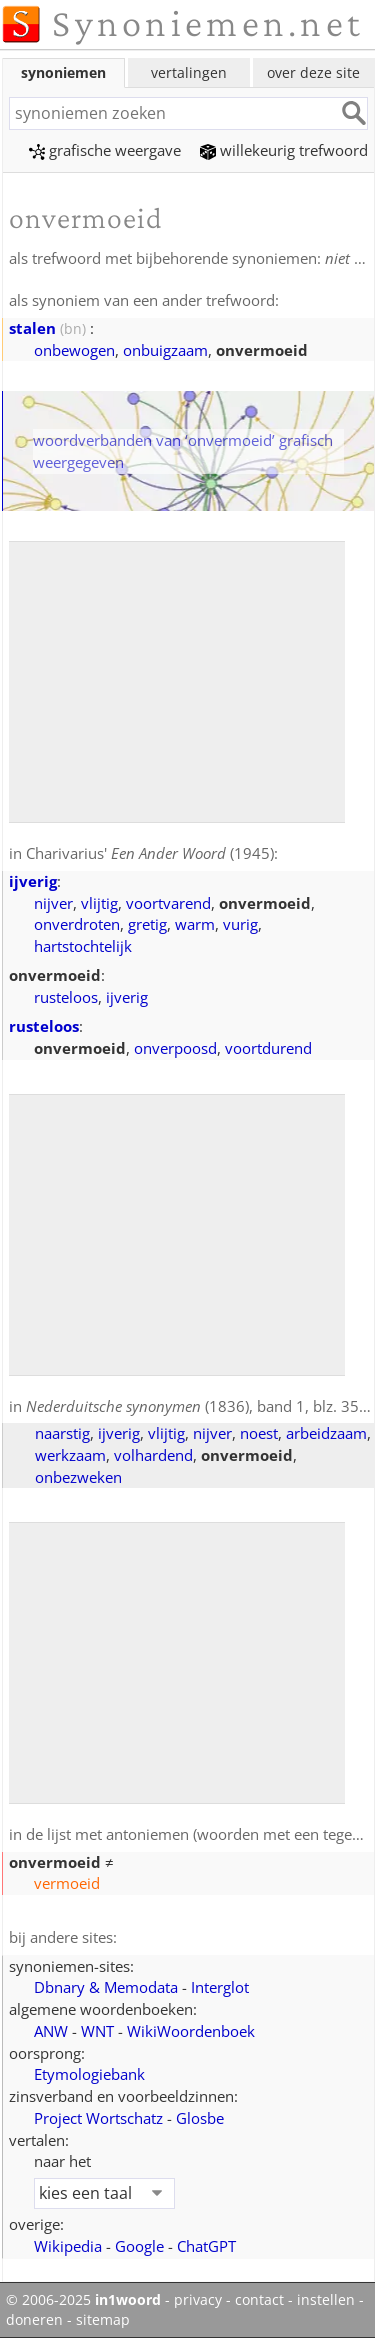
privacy (198, 2300)
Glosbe (200, 2118)
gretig (147, 924)
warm (195, 924)
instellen (326, 2300)
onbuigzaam (165, 350)
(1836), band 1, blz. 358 (197, 1406)
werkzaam (70, 1455)
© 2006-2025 (83, 2300)
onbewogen (74, 350)
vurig (240, 924)
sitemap (103, 2320)
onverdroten (77, 924)
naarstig (62, 1433)
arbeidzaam (326, 1433)
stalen (32, 328)
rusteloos (66, 997)
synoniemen (63, 72)
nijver (53, 903)
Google (139, 2246)
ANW (51, 2031)
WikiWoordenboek (191, 2031)
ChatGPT (206, 2246)
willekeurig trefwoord (284, 150)
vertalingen (189, 72)
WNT (97, 2031)
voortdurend (268, 1048)
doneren (34, 2320)
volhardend (153, 1455)
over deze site (313, 72)
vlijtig (99, 903)
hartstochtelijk (83, 946)
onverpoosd (175, 1048)
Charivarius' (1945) (150, 853)
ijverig (33, 881)
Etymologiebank (89, 2074)
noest (259, 1433)
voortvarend (168, 903)
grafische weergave (105, 150)
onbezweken (78, 1477)
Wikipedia (68, 2246)
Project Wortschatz (98, 2118)
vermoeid (67, 1883)
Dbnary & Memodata (106, 1987)
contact (259, 2300)
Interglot (220, 1987)
